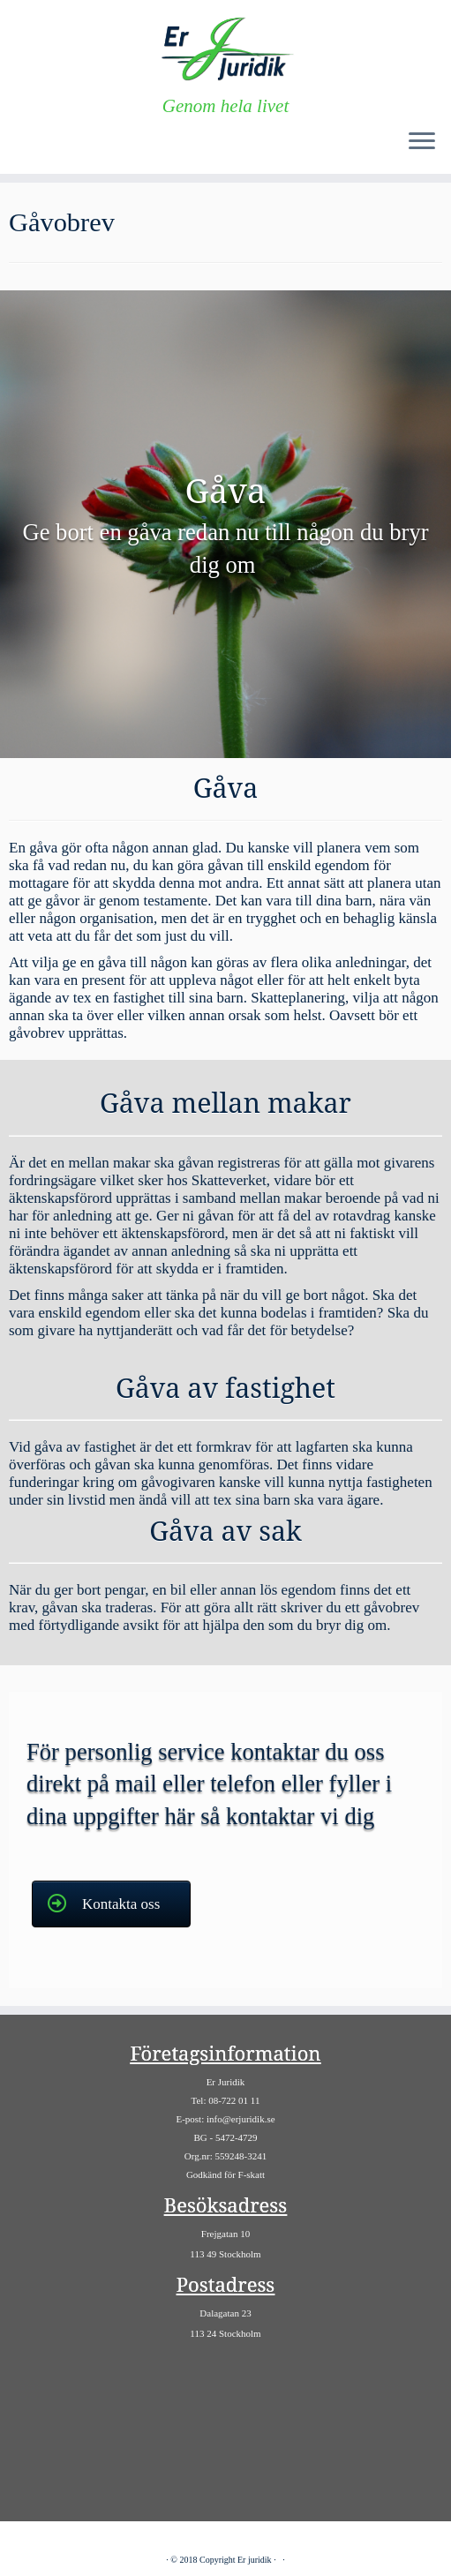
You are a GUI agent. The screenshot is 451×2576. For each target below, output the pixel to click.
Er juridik (254, 2560)
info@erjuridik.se (241, 2119)
